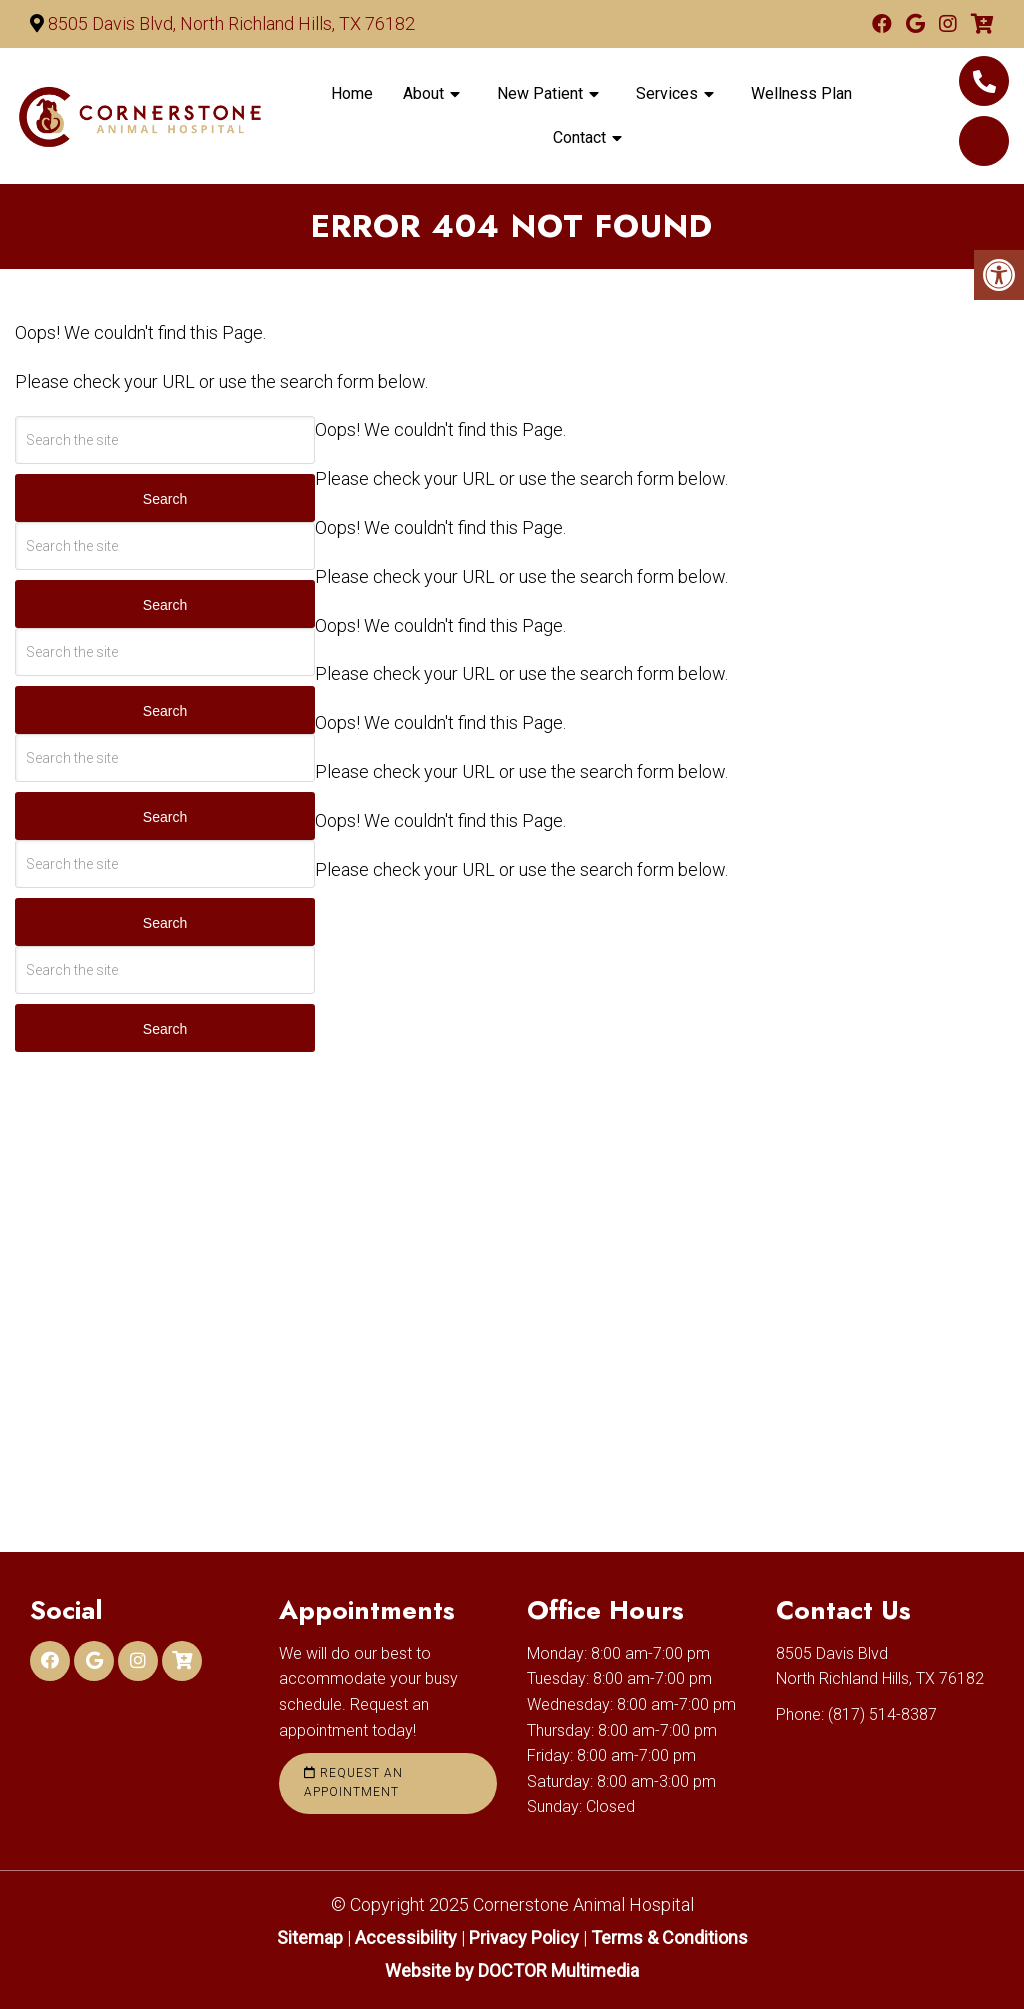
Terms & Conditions (669, 1937)
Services (667, 93)
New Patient (540, 93)
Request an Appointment (353, 1782)
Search (165, 499)
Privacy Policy (526, 1937)
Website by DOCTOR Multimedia (512, 1970)
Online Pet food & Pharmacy (984, 141)
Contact (579, 137)
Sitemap (310, 1937)
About (423, 93)
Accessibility (406, 1937)
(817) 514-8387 (984, 81)
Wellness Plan (801, 93)
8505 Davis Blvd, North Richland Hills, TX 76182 (231, 23)
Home (352, 93)
